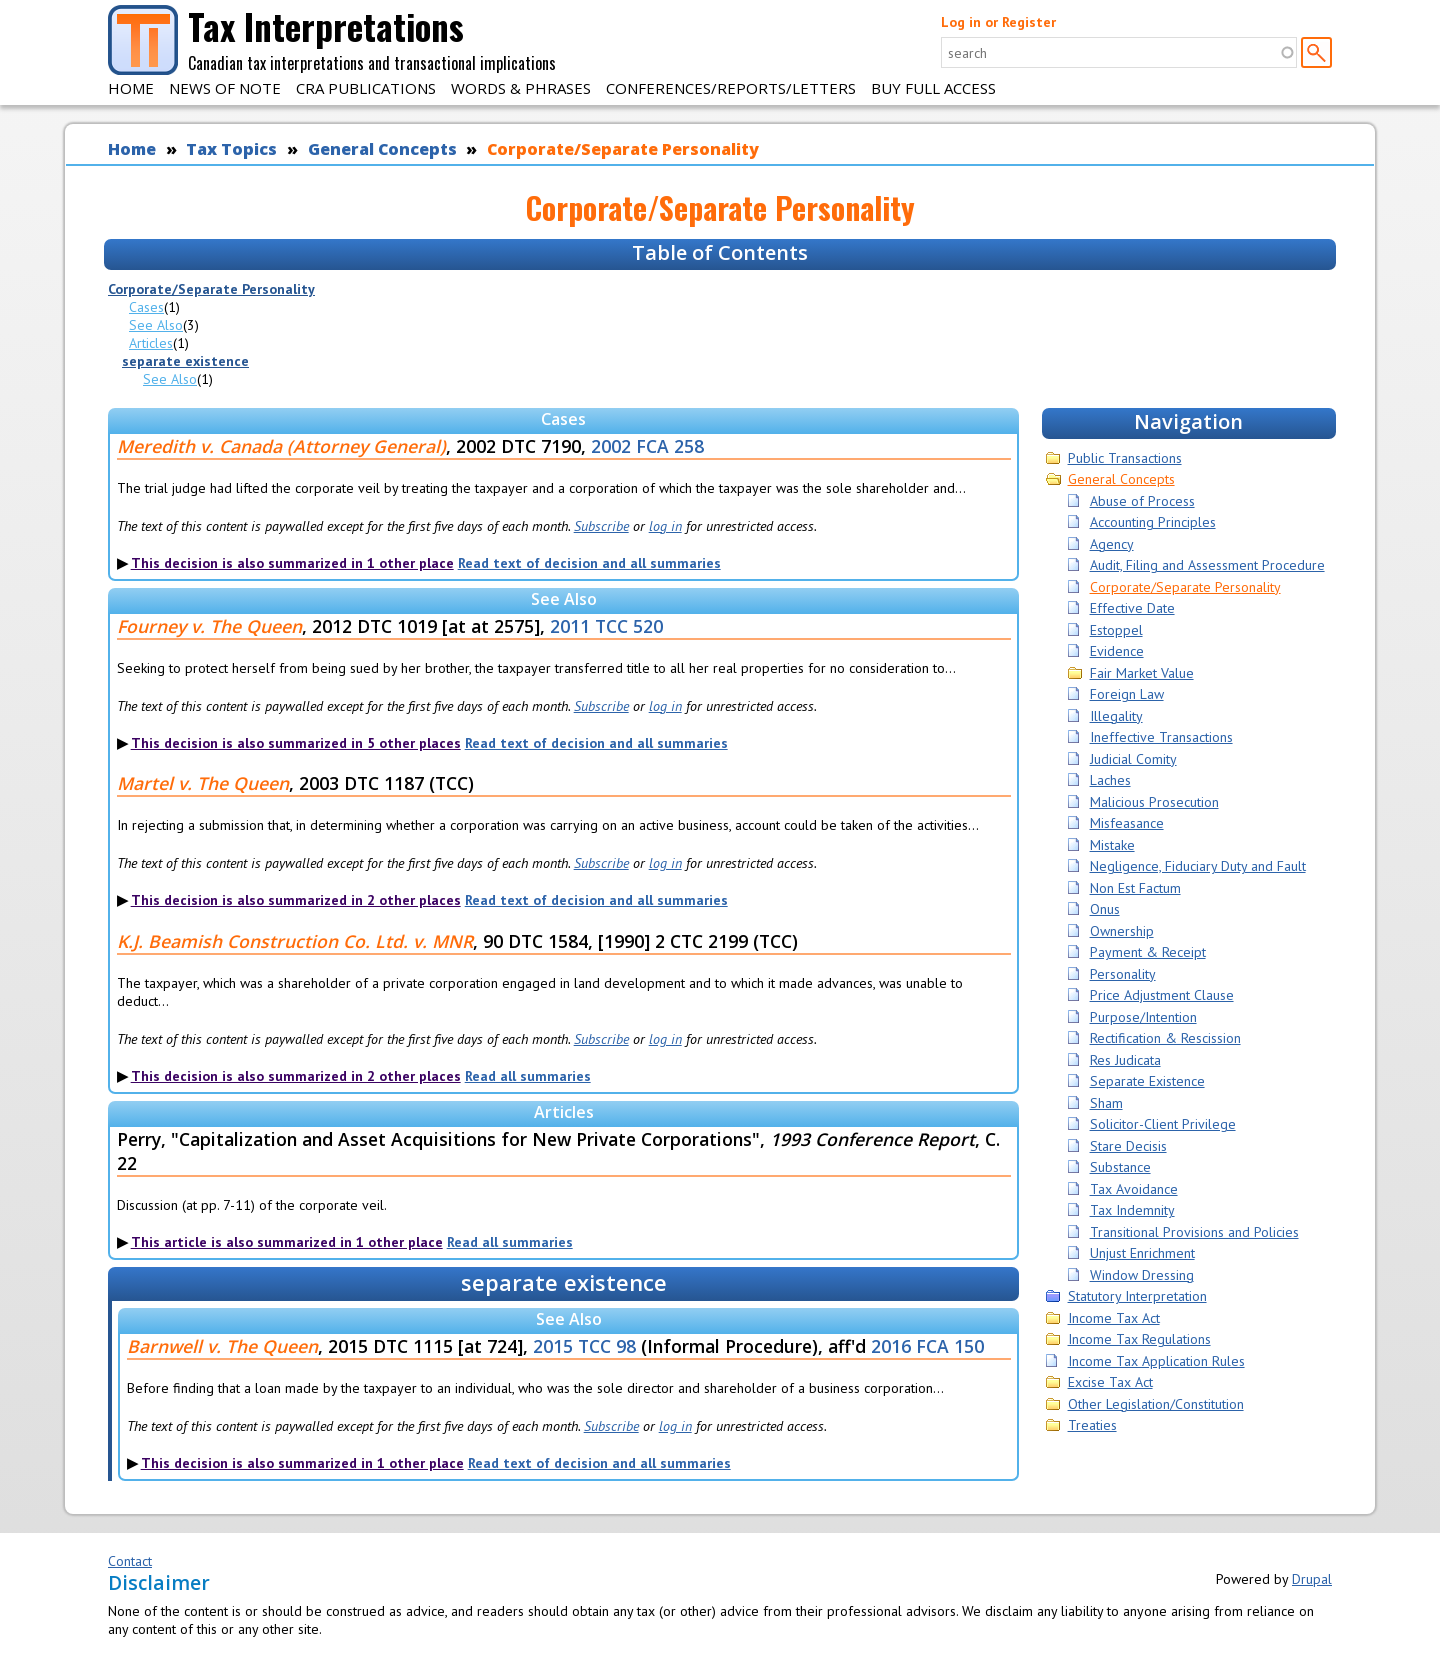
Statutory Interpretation (1137, 1296)
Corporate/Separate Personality (623, 149)
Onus (1105, 909)
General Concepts (382, 149)
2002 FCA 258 (647, 446)
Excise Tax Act (1110, 1382)
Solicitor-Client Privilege (1163, 1124)
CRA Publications (366, 88)
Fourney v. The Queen (209, 626)
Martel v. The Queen (203, 783)
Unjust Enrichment (1142, 1253)
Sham (1106, 1103)
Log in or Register (998, 22)
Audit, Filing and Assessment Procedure (1207, 565)
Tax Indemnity (1132, 1210)
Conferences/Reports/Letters (731, 88)
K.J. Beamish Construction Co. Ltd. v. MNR (295, 941)
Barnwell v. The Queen (222, 1346)
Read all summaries (528, 1076)
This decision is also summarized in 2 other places (296, 900)
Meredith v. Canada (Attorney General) (281, 446)
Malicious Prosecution (1154, 802)
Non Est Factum (1135, 888)
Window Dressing (1142, 1275)
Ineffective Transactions (1161, 737)
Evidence (1117, 651)
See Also (156, 325)
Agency (1112, 544)
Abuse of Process (1142, 501)
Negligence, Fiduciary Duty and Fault (1198, 866)
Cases (146, 307)
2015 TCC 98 (584, 1346)
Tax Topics (231, 149)
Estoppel (1116, 630)
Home (131, 88)
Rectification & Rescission (1165, 1038)
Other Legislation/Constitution (1156, 1404)
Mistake (1112, 845)
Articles (151, 343)
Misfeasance (1127, 823)
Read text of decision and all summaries (589, 563)
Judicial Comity (1133, 759)
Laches (1110, 780)
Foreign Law (1127, 694)
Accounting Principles (1153, 522)
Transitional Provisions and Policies (1194, 1232)
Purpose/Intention (1143, 1017)
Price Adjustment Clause (1162, 995)
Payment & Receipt (1148, 952)
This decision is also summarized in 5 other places (296, 743)
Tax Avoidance (1134, 1189)
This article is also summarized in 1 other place (287, 1242)
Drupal (1312, 1579)
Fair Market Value (1142, 673)
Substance (1120, 1167)
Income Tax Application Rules (1156, 1361)
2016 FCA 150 (927, 1346)
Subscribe (601, 526)
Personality (1123, 974)
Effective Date (1132, 608)
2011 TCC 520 (606, 626)
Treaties (1092, 1425)
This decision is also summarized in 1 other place (292, 563)
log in (665, 526)
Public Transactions (1125, 458)
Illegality (1116, 716)
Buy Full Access (933, 88)
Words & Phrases (521, 88)
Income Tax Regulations (1139, 1339)
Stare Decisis (1128, 1146)
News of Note (225, 88)
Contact (130, 1561)
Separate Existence (1147, 1081)
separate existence (185, 361)
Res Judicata (1125, 1060)
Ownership (1122, 931)
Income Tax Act (1114, 1318)
